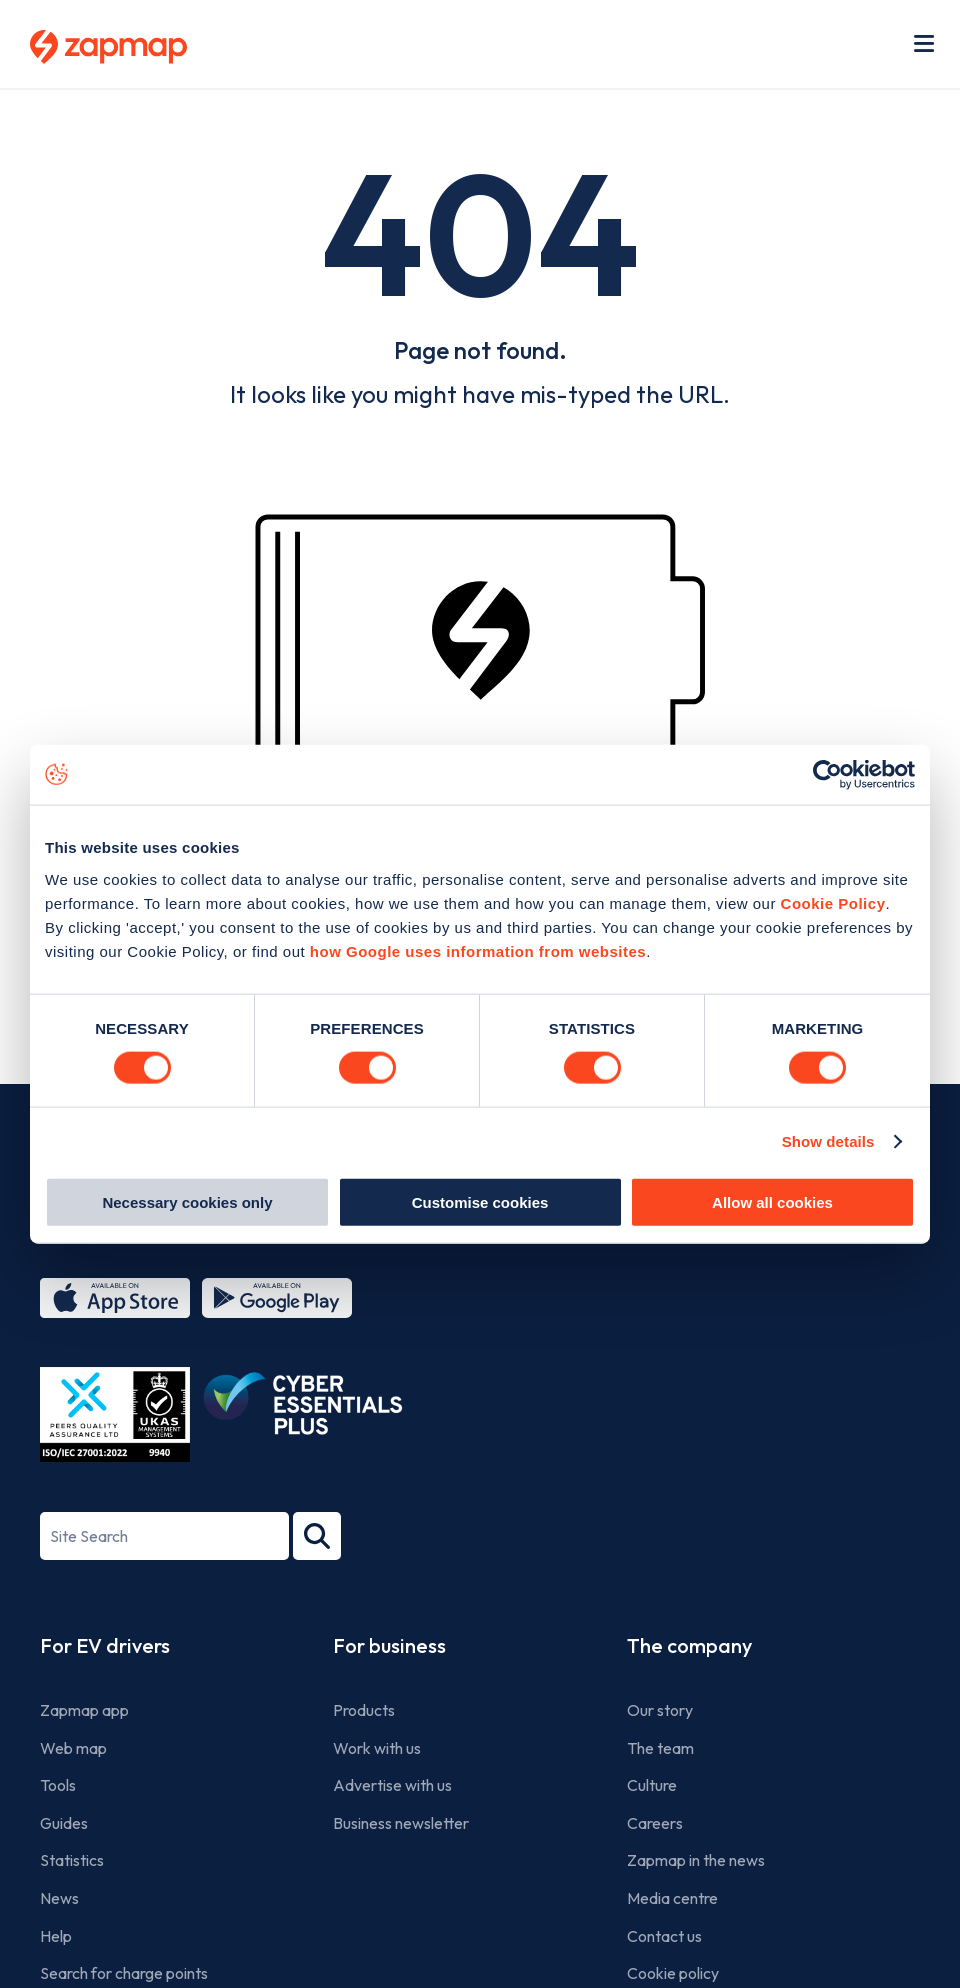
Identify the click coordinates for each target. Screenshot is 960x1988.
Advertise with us (392, 1785)
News (59, 1898)
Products (364, 1710)
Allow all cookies (772, 1201)
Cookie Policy (833, 902)
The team (660, 1748)
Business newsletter (401, 1823)
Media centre (672, 1898)
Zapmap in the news (696, 1860)
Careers (655, 1823)
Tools (58, 1785)
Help (56, 1936)
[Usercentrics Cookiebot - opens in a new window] (827, 775)
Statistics (72, 1860)
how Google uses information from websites (478, 950)
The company (689, 1645)
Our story (660, 1710)
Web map (73, 1748)
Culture (652, 1785)
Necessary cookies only (187, 1201)
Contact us (664, 1936)
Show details (828, 1141)
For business (389, 1645)
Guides (64, 1823)
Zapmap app (84, 1710)
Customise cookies (480, 1201)
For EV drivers (105, 1645)
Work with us (377, 1748)
